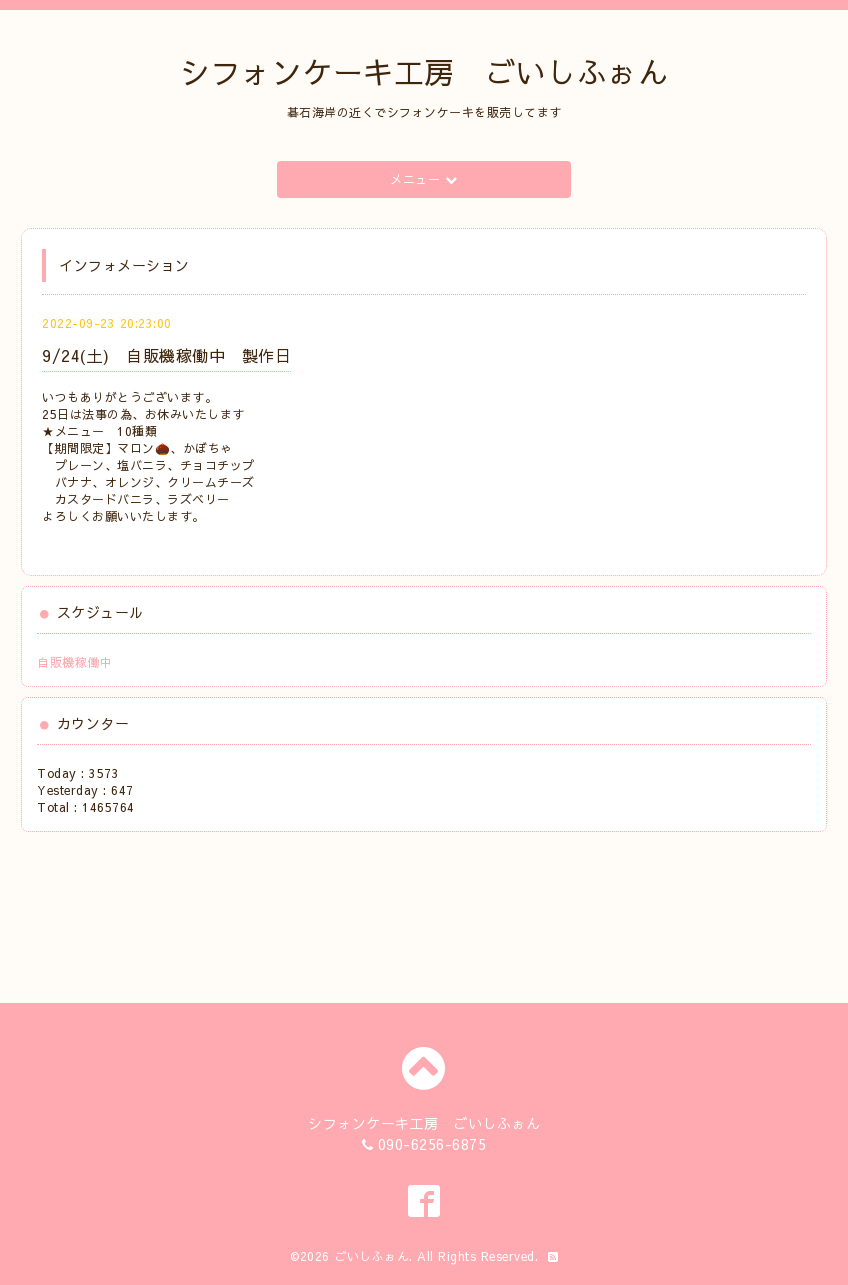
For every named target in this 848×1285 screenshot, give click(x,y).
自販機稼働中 (74, 662)
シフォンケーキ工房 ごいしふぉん (424, 71)
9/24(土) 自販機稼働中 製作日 (166, 355)
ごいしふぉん (371, 1256)
